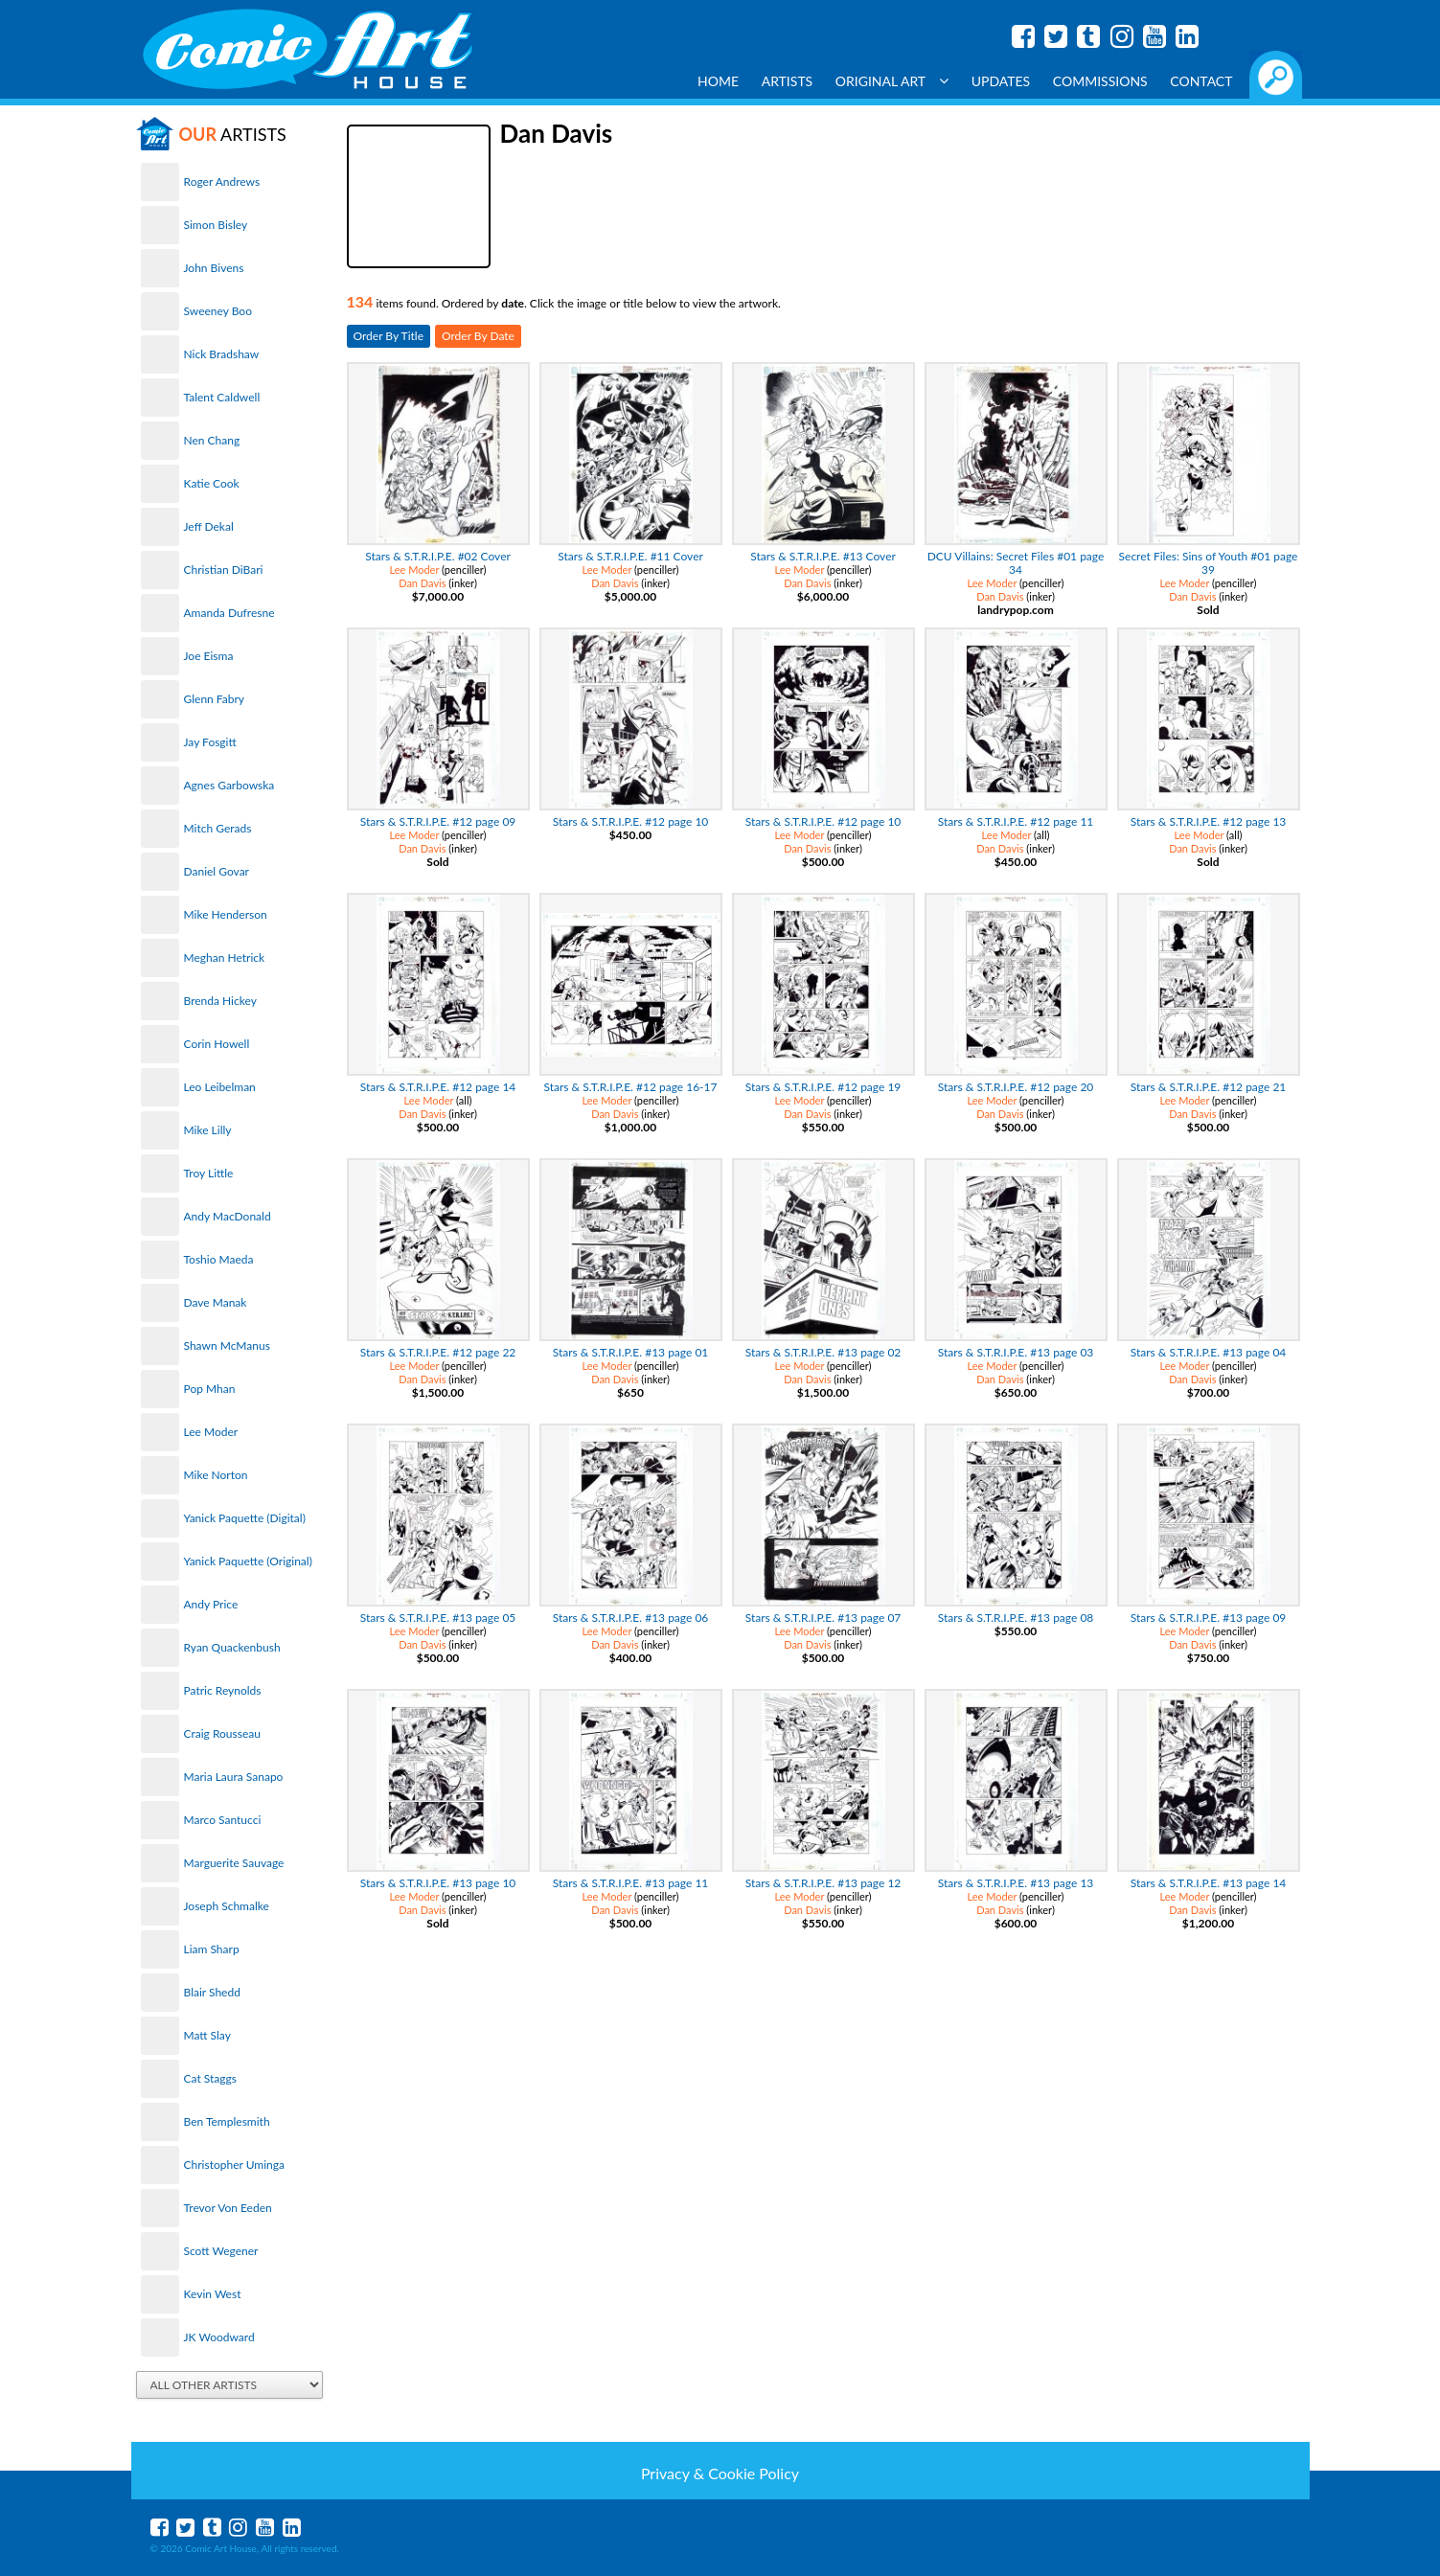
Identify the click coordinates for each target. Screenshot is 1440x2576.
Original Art (892, 81)
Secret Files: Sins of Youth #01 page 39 (1208, 563)
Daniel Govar (216, 871)
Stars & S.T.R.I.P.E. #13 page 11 (631, 1883)
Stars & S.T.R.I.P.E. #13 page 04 (1209, 1352)
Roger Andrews (222, 181)
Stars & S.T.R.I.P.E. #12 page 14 (438, 1087)
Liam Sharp (212, 1949)
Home (718, 81)
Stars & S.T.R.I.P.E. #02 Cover (438, 556)
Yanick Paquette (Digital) (245, 1518)
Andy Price (211, 1604)
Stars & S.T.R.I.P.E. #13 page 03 (1016, 1352)
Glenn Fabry (214, 699)
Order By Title (388, 336)
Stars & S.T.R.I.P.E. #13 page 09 (1209, 1617)
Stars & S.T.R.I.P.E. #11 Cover (630, 556)
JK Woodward (219, 2337)
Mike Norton (216, 1475)
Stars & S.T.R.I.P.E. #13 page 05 (438, 1617)
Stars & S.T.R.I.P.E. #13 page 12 (823, 1883)
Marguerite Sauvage (234, 1863)
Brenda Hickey (220, 1000)
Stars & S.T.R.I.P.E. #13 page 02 (823, 1352)
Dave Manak (215, 1302)
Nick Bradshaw (222, 354)
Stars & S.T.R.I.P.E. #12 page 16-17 (631, 1087)
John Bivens (214, 268)
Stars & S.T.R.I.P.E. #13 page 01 (631, 1352)
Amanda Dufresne (229, 612)
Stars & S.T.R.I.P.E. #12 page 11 (1016, 821)
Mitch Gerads (218, 828)
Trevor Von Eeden (228, 2207)
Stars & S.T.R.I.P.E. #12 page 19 (823, 1087)
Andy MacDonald (227, 1216)
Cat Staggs (210, 2078)
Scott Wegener (221, 2251)
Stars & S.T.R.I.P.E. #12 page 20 (1016, 1087)
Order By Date (478, 336)
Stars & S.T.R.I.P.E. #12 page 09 (438, 821)
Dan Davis (422, 583)
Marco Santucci (223, 1819)
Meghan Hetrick (224, 957)
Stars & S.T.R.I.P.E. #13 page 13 (1016, 1883)
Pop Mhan (210, 1388)
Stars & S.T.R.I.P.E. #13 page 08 (1016, 1617)
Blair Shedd (212, 1992)
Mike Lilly (208, 1130)
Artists (787, 81)
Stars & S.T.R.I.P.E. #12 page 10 (631, 821)
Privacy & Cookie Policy (720, 2473)
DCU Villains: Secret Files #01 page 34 (1016, 563)
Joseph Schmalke (226, 1906)
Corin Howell (217, 1044)
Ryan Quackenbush (232, 1647)
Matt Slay (207, 2035)
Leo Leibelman (220, 1087)
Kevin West (212, 2294)
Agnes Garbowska (229, 785)
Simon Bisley (216, 224)
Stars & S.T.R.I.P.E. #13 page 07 (823, 1617)
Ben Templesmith (227, 2121)
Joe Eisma (209, 656)
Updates (1001, 81)
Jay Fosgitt (210, 742)
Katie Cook (212, 483)
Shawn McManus (227, 1345)
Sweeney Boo (218, 311)
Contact (1201, 81)
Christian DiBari (223, 569)
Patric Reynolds (223, 1690)
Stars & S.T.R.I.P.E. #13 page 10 (438, 1883)
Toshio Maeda (219, 1259)
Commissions (1100, 81)
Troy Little (209, 1173)
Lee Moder (211, 1432)
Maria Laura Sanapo (234, 1776)
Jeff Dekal (209, 526)
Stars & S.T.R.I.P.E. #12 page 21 (1209, 1087)
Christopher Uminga (234, 2164)
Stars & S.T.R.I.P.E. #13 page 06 (631, 1617)
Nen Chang (212, 440)
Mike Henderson (225, 914)
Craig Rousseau (222, 1733)
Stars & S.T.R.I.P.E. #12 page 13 (1209, 821)
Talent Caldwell (222, 397)
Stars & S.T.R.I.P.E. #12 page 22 (438, 1352)
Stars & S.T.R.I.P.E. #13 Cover (823, 556)
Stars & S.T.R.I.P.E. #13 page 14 (1209, 1883)
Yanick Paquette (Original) (248, 1561)
